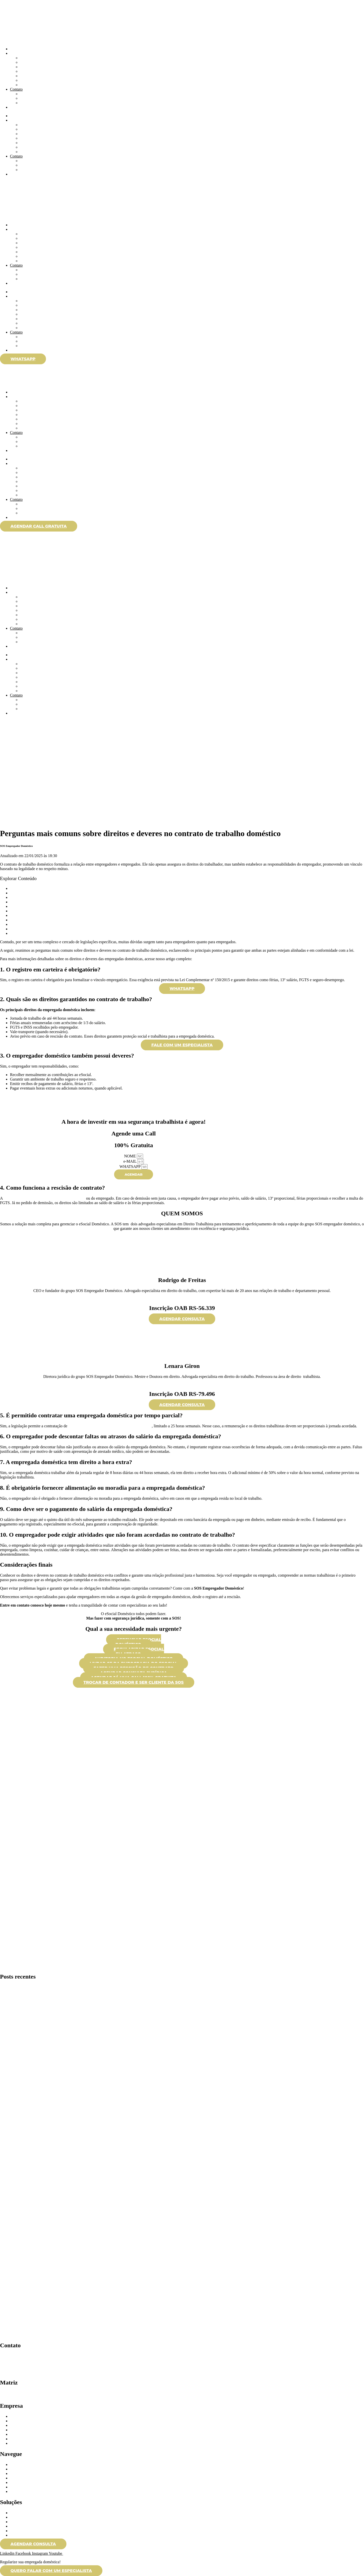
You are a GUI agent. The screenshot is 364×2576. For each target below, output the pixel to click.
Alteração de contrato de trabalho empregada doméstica (72, 2000)
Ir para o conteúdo (14, 2)
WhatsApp (28, 94)
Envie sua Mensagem (37, 98)
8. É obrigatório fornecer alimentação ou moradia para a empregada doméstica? (67, 920)
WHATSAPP (131, 1166)
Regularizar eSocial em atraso (44, 62)
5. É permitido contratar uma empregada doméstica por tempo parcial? (61, 907)
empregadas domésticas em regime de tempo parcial (110, 1426)
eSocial (16, 107)
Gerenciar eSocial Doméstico (43, 58)
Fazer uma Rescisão (36, 67)
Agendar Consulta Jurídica (41, 71)
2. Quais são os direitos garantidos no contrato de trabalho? (52, 893)
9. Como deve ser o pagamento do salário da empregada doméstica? (59, 924)
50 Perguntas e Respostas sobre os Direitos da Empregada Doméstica (248, 959)
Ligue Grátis (30, 103)
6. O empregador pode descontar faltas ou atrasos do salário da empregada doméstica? (72, 911)
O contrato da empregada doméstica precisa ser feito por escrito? (83, 1988)
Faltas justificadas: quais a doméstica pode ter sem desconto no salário (90, 2035)
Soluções (17, 53)
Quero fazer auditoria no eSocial (46, 80)
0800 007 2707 (14, 536)
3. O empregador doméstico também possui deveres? (48, 898)
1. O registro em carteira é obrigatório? (38, 889)
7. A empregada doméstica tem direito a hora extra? (47, 916)
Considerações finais (25, 933)
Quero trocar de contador (40, 85)
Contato (16, 89)
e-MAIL (130, 1161)
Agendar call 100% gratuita (42, 76)
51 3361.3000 (16, 2394)
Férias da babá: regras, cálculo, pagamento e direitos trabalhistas (83, 2047)
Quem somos (20, 49)
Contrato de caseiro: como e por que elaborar (58, 2012)
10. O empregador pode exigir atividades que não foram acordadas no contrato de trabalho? (76, 929)
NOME (130, 1156)
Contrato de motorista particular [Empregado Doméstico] (74, 2023)
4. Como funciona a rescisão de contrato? (40, 902)
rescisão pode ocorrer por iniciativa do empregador (44, 1198)
